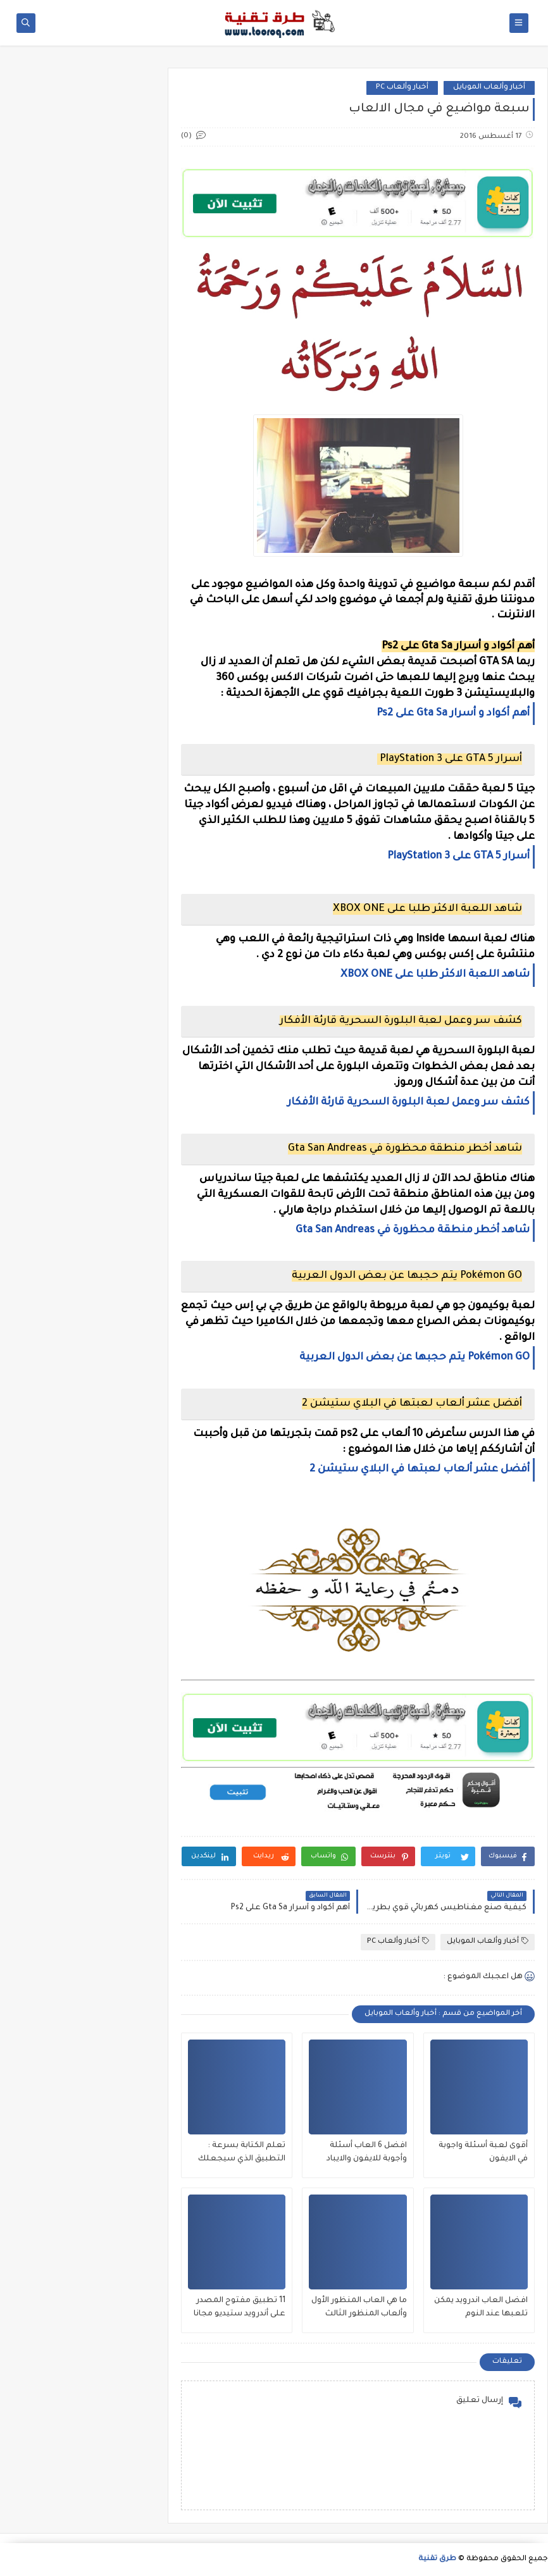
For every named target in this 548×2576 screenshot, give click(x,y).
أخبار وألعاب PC (402, 88)
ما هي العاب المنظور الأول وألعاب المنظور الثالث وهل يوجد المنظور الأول (359, 2308)
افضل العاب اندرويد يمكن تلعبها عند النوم (481, 2307)
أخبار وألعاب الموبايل (489, 88)
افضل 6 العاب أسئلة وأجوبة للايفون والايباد (367, 2152)
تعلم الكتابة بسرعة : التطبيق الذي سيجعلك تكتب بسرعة (241, 2153)
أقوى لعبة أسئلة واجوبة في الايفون (483, 2152)
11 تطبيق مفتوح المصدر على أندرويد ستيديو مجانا (239, 2307)
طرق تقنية (437, 2559)
